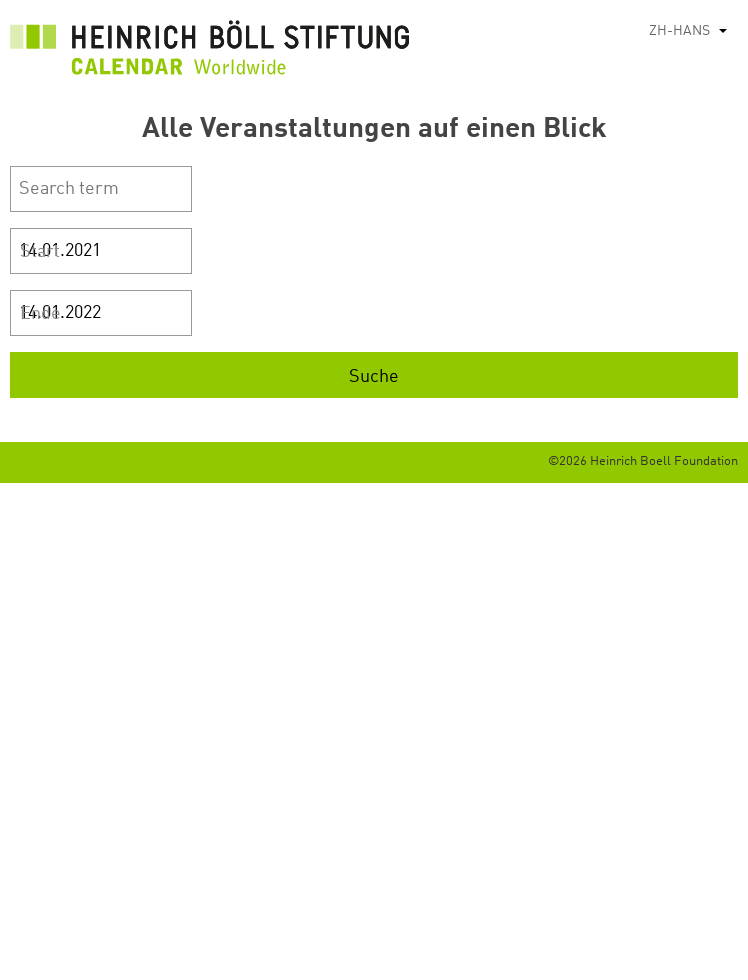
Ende (40, 314)
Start (40, 252)
